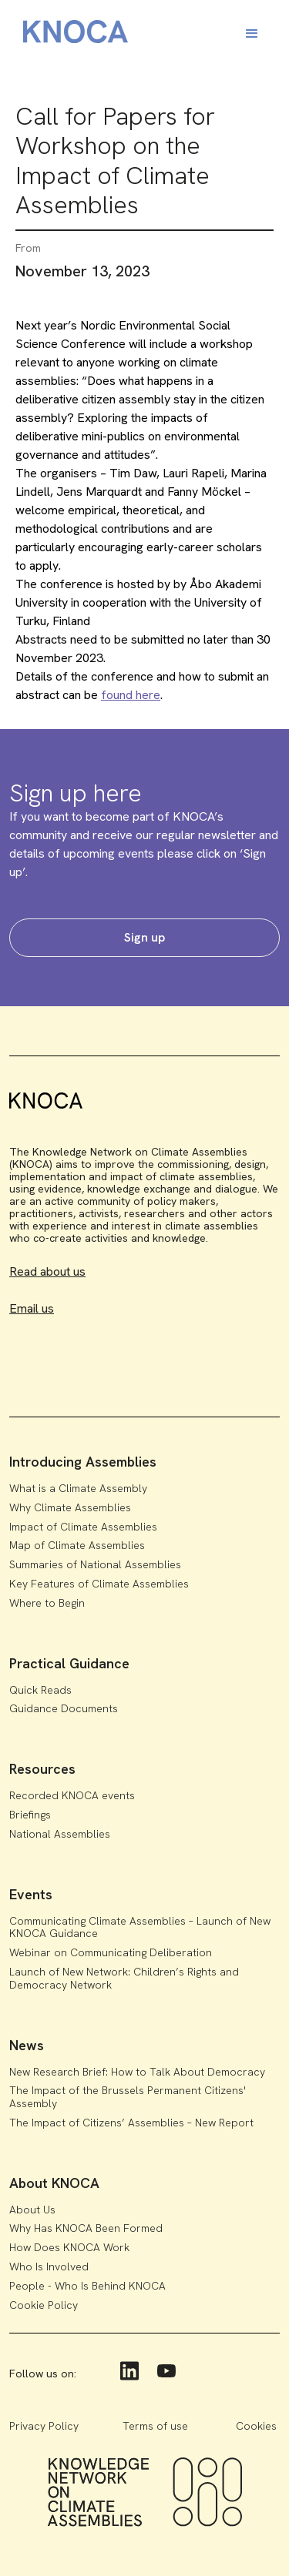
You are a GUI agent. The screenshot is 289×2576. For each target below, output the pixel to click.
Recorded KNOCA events (72, 1795)
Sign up (144, 937)
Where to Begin (47, 1603)
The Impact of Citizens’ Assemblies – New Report (131, 2122)
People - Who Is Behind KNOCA (87, 2286)
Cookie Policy (43, 2305)
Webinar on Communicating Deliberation (110, 1952)
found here (130, 695)
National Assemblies (59, 1834)
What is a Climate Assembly (78, 1488)
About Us (32, 2209)
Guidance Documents (63, 1708)
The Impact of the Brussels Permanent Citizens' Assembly (127, 2096)
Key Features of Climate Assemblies (99, 1584)
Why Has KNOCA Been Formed (86, 2228)
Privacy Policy (44, 2426)
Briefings (30, 1815)
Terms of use (155, 2426)
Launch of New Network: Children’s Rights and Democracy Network (124, 1978)
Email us (31, 1308)
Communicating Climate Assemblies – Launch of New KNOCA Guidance (140, 1927)
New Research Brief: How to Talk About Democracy (137, 2072)
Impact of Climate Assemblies (83, 1527)
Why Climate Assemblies (70, 1507)
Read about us (47, 1271)
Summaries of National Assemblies (95, 1564)
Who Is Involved (49, 2266)
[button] (252, 33)
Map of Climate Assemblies (77, 1545)
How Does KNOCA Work (69, 2247)
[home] (71, 34)
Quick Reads (40, 1690)
